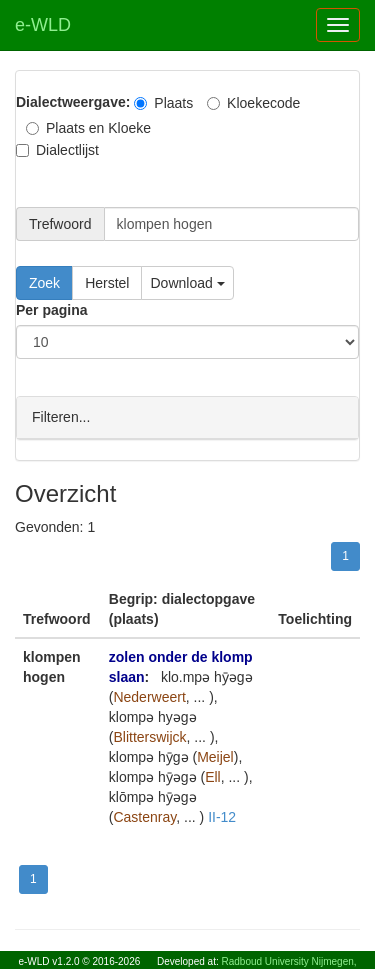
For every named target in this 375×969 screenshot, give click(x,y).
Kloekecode (253, 103)
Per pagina (52, 310)
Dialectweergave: (73, 102)
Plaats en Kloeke (88, 128)
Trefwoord (60, 224)
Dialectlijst (57, 150)
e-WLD (43, 25)
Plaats (163, 103)
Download (187, 283)
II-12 (222, 816)
